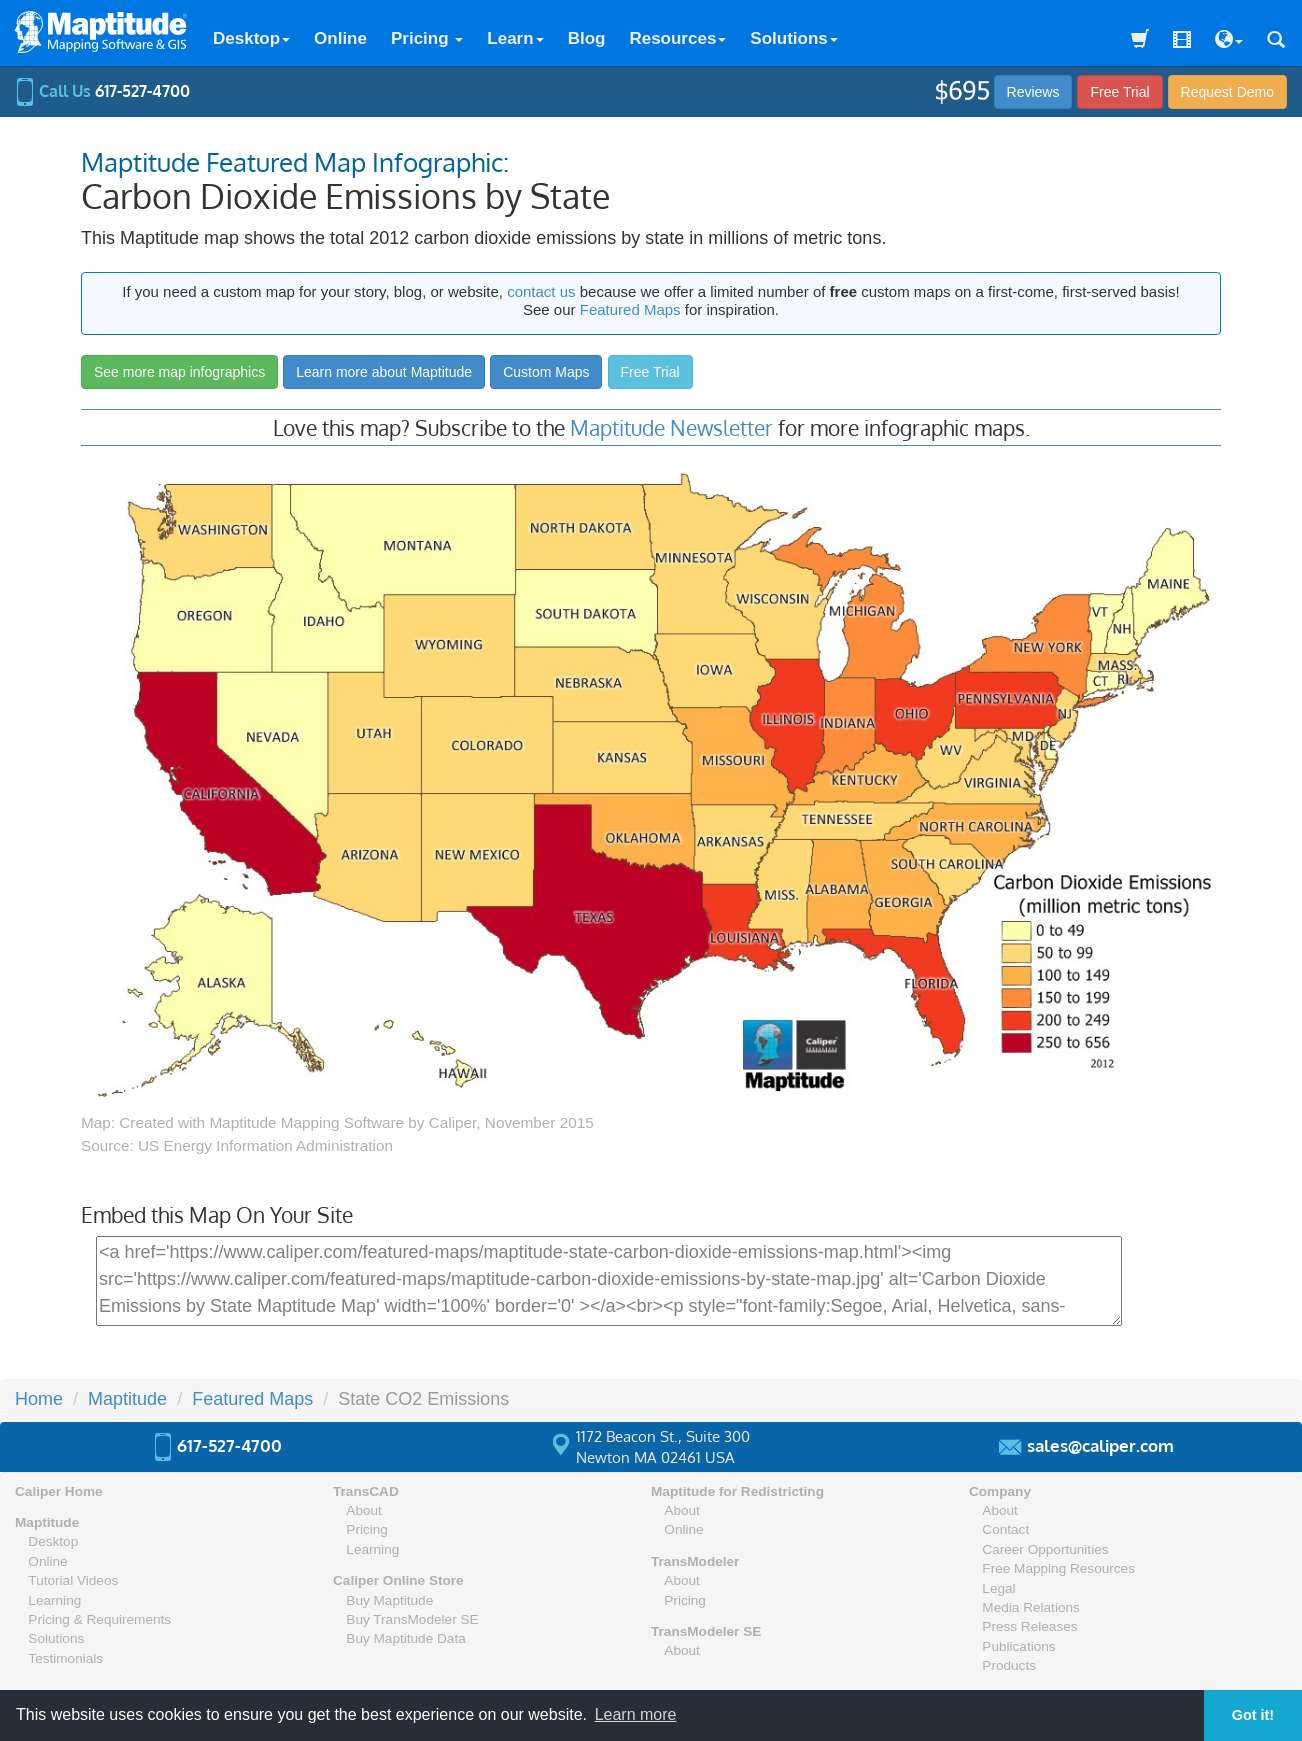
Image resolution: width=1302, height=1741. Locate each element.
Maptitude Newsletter (671, 427)
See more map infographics (179, 372)
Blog (587, 38)
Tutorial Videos (73, 1580)
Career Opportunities (1045, 1549)
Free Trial (1119, 92)
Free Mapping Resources (1058, 1568)
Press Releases (1029, 1626)
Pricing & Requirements (99, 1619)
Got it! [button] (1253, 1715)
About (364, 1510)
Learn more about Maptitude (384, 372)
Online (340, 38)
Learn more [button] (636, 1714)
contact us (541, 291)
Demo (1227, 92)
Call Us (102, 91)
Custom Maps (546, 372)
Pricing (427, 38)
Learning (54, 1600)
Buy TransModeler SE (412, 1619)
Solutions (793, 38)
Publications (1018, 1646)
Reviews (1033, 92)
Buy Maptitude (389, 1600)
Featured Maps (630, 309)
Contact (1005, 1529)
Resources (677, 38)
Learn (515, 38)
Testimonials (65, 1658)
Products (1009, 1665)
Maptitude (127, 1399)
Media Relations (1030, 1607)
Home (39, 1399)
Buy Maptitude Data (405, 1638)
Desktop (251, 38)
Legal (998, 1588)
